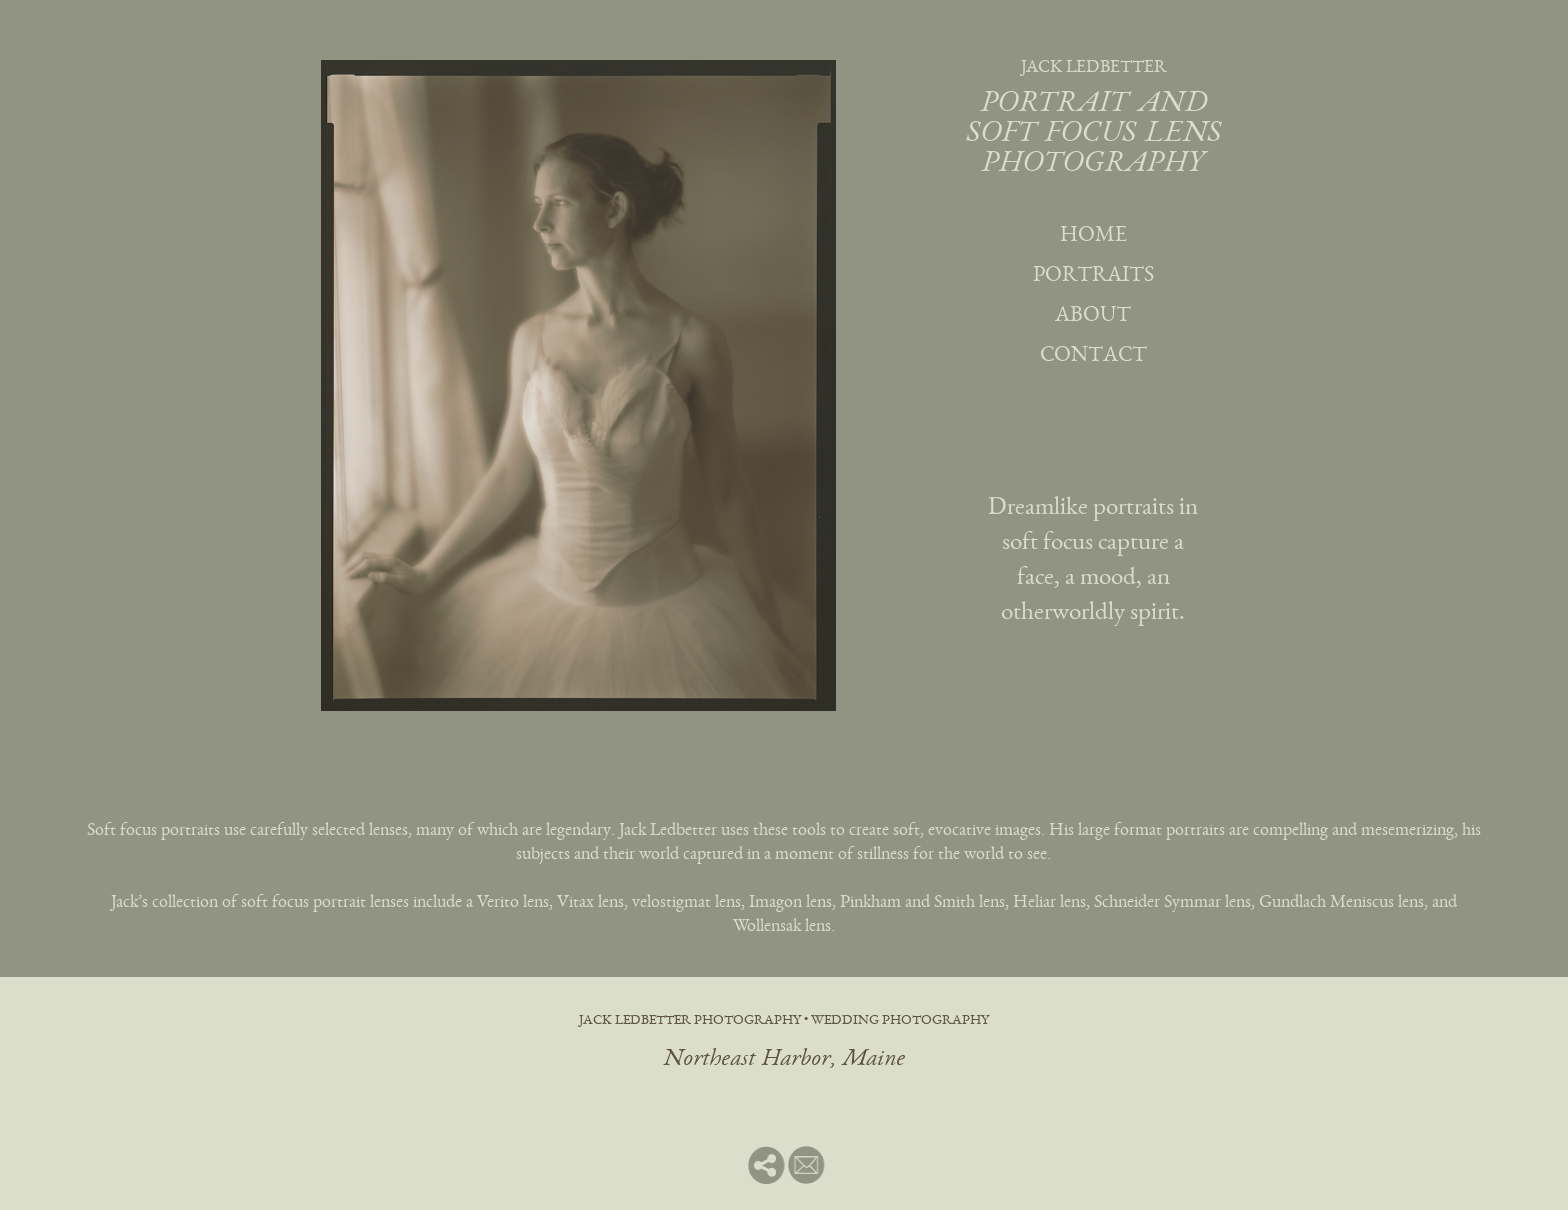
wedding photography (900, 1021)
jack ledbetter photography (690, 1021)
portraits (1093, 276)
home (1093, 236)
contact (1093, 356)
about (1093, 316)
